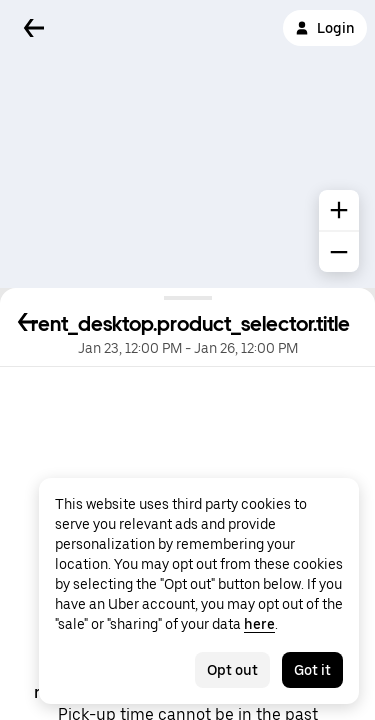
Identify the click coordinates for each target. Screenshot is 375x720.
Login (325, 28)
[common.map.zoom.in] (339, 210)
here (259, 624)
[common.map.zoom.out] (339, 252)
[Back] (34, 28)
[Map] (187, 144)
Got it (312, 670)
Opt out (232, 670)
